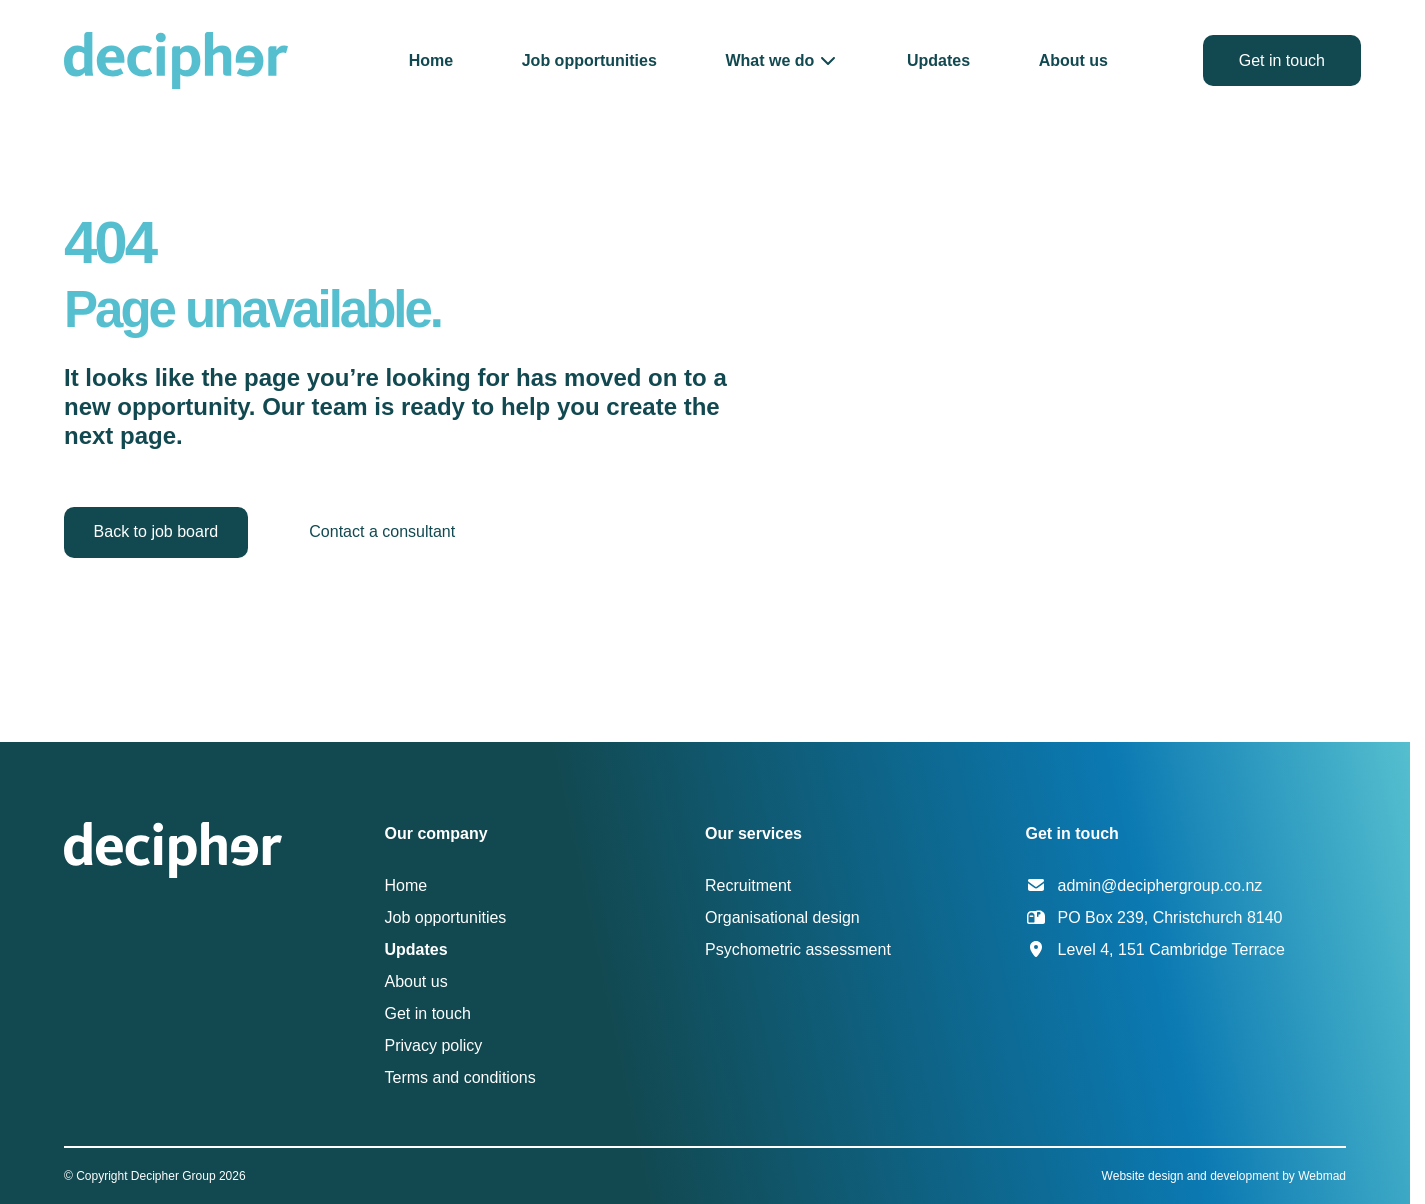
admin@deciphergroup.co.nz (1160, 885)
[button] (781, 60)
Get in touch (1282, 60)
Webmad (1322, 1176)
